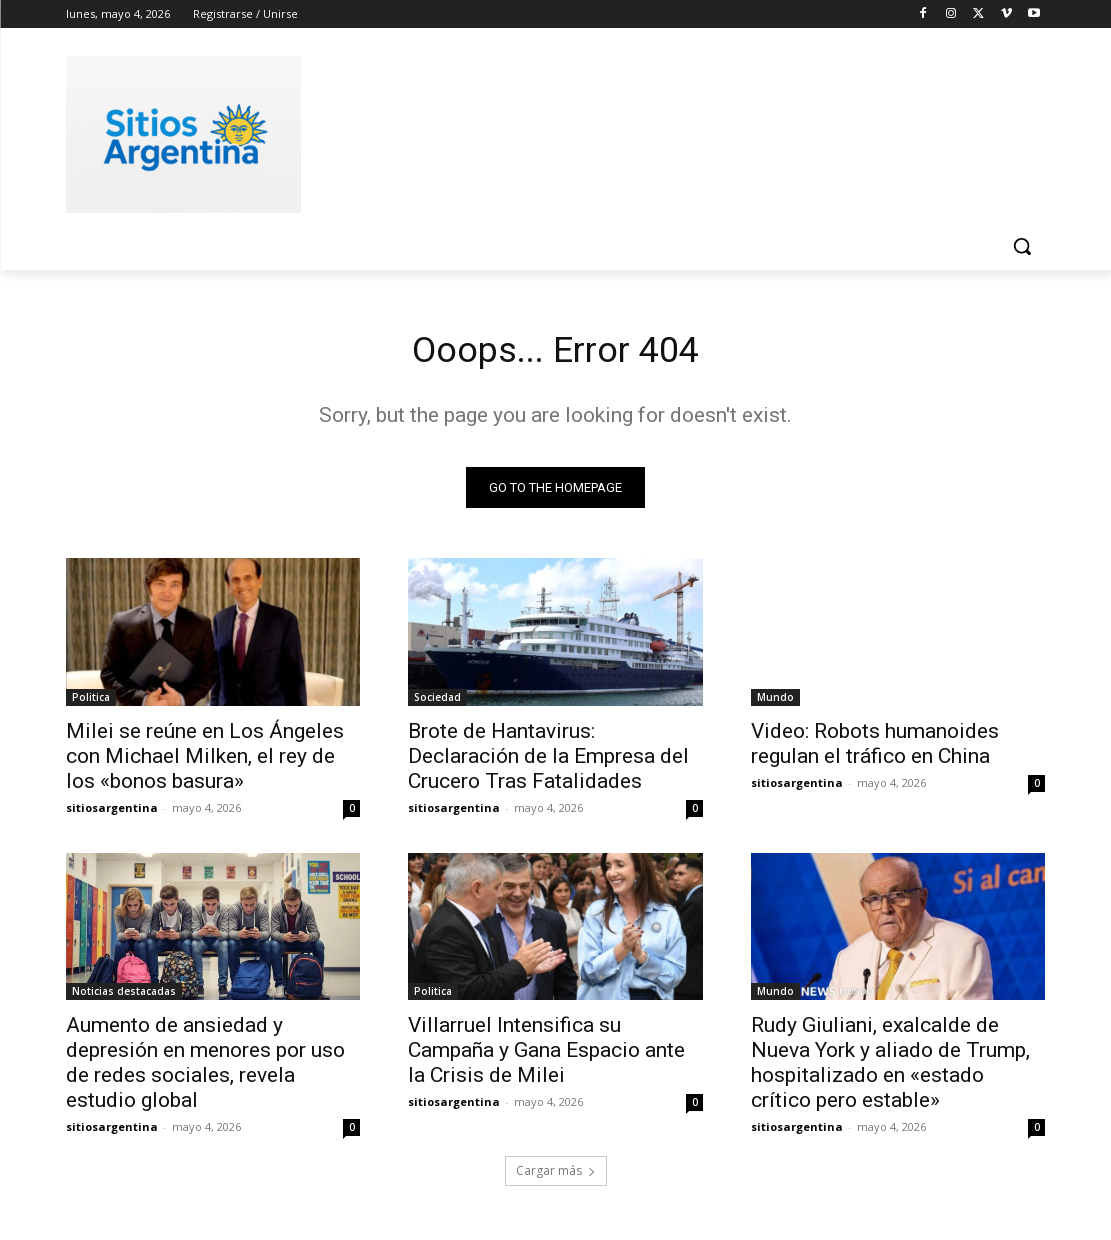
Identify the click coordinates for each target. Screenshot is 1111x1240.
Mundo (775, 702)
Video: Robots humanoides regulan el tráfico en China (875, 748)
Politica (91, 702)
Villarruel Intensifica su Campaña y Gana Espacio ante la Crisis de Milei (546, 1056)
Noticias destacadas (124, 997)
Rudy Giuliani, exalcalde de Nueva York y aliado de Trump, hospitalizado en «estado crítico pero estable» (890, 1068)
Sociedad (437, 702)
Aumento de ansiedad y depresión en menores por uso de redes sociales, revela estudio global (205, 1068)
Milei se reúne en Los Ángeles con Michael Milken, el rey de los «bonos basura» (205, 761)
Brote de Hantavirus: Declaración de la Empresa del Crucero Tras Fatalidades (548, 761)
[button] (1022, 246)
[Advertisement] (535, 131)
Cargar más (556, 1176)
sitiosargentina (112, 812)
